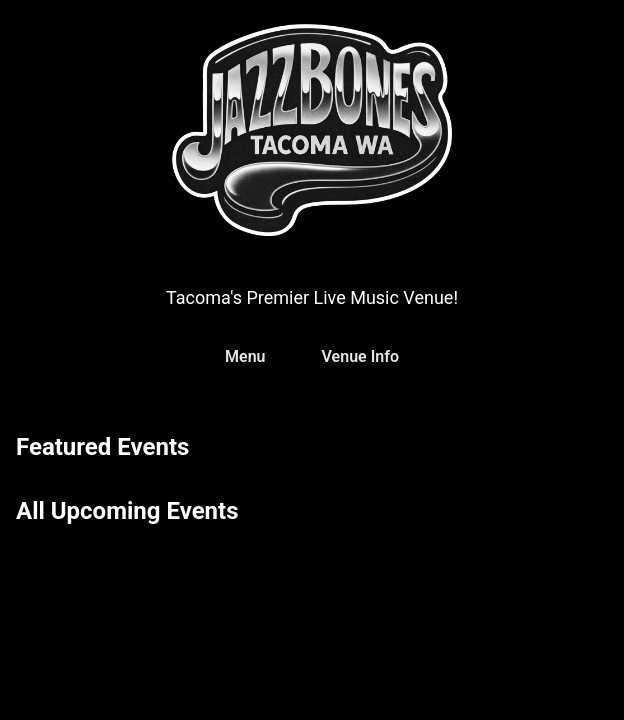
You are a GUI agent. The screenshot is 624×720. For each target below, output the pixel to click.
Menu (245, 356)
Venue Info (360, 356)
